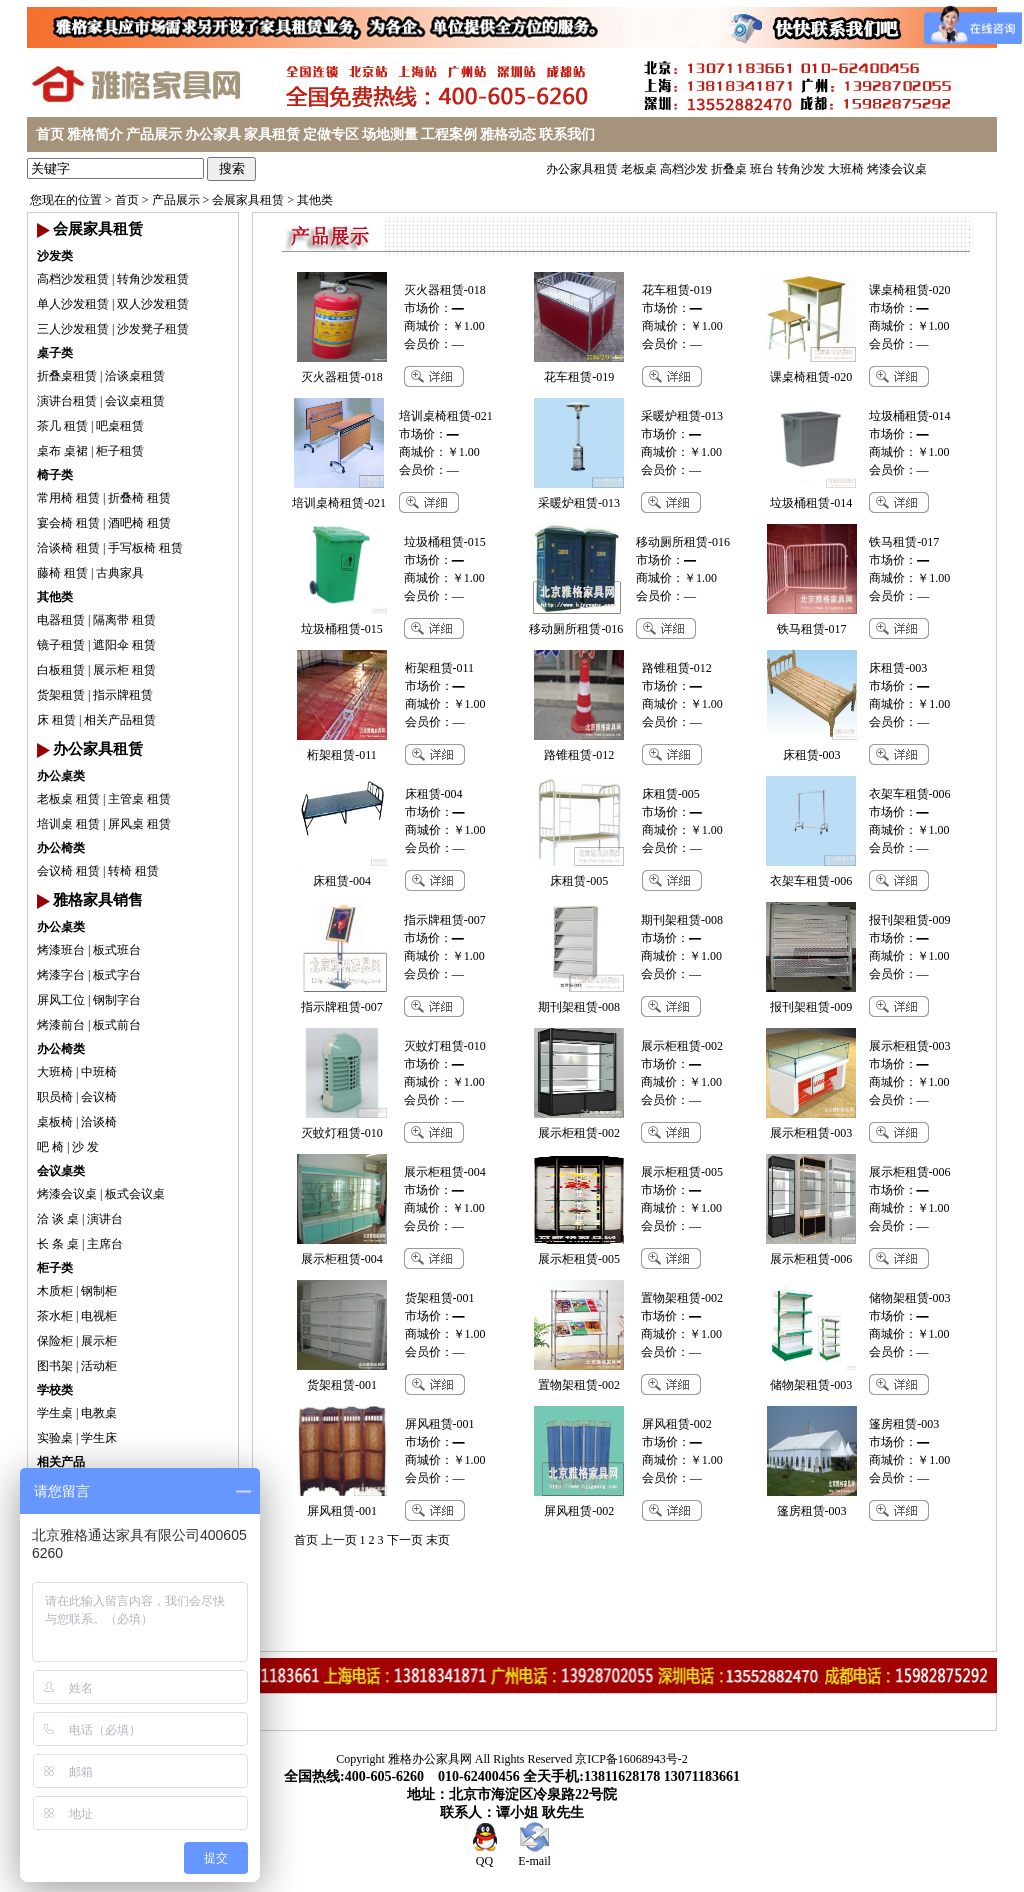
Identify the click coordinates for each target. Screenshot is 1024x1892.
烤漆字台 (61, 975)
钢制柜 (99, 1291)
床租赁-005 (671, 794)
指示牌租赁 (123, 695)
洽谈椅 (99, 1122)
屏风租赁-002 (677, 1424)
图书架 (55, 1366)
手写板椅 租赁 (145, 548)
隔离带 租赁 (124, 620)
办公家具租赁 (582, 169)
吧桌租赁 (120, 426)
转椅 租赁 (133, 871)
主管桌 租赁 (139, 799)
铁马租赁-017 (904, 542)
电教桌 (99, 1413)
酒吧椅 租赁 (139, 523)
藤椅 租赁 (62, 573)
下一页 (405, 1540)
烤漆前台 (61, 1025)
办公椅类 (61, 848)
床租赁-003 (898, 668)
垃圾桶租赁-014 (910, 416)
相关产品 (61, 1462)
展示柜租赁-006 (910, 1172)
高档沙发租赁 (73, 279)
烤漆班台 (61, 950)
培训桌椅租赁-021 (446, 416)
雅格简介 (95, 134)
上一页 (339, 1540)
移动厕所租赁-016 (683, 542)
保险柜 (55, 1341)
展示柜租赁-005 (682, 1172)
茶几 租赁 (62, 426)
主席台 (105, 1244)
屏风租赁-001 (440, 1424)
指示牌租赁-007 (445, 920)
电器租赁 (61, 620)
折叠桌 (729, 169)
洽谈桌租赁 (135, 376)
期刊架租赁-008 (682, 920)
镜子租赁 (61, 645)
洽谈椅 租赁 (68, 548)
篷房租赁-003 (904, 1424)
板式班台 (117, 950)
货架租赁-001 (440, 1298)
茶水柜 (55, 1316)
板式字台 (117, 975)
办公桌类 (61, 776)
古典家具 (120, 573)
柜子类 (55, 1268)
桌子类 (55, 353)
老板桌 (639, 169)
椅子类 (55, 475)
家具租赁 (272, 134)
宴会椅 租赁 (68, 523)
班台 (762, 169)
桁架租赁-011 (440, 668)
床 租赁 (56, 720)
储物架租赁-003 (910, 1298)
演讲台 (105, 1219)
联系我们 (567, 134)
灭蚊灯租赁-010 (445, 1046)
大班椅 (846, 169)
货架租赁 (61, 695)
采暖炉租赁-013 (682, 416)
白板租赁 (61, 670)
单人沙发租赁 (73, 304)
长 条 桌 (58, 1244)
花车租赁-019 (677, 290)
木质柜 (55, 1291)
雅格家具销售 (98, 900)
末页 (438, 1540)
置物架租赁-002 (682, 1298)
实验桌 (55, 1438)
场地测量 (390, 134)
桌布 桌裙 (62, 451)
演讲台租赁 (67, 401)
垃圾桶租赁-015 (445, 542)
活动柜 (99, 1366)
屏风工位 (61, 1000)
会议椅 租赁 (68, 871)
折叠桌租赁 (67, 376)
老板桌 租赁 (68, 799)
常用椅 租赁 (68, 498)
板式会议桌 (135, 1194)
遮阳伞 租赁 (124, 645)
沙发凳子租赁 (153, 329)
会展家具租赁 (248, 200)
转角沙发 (801, 169)
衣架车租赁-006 (910, 794)
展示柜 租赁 (124, 670)
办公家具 (213, 134)
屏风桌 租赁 (139, 824)
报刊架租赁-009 (910, 920)
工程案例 (449, 134)
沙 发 (85, 1147)
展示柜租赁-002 (682, 1046)
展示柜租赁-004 (445, 1172)
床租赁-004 (434, 794)
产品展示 (154, 134)
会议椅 (99, 1097)
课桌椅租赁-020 (910, 290)
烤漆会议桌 (897, 169)
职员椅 (55, 1097)
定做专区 (331, 134)
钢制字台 (117, 1000)
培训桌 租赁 (68, 824)
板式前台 (117, 1025)
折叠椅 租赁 (139, 498)
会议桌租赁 (135, 401)
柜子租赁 (120, 451)
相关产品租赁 (120, 720)
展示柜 (99, 1341)
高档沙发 (684, 169)
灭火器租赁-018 (445, 290)
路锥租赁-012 (677, 668)
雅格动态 (508, 134)
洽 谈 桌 (58, 1219)
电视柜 (99, 1316)
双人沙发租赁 (153, 304)
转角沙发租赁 (153, 279)
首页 (50, 134)
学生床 (99, 1438)
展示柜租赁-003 (910, 1046)
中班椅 (99, 1072)
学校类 (55, 1390)
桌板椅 (55, 1122)
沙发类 (55, 256)
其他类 (315, 200)
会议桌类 (61, 1171)
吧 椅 (50, 1147)
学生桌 (55, 1413)
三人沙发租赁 (73, 329)
